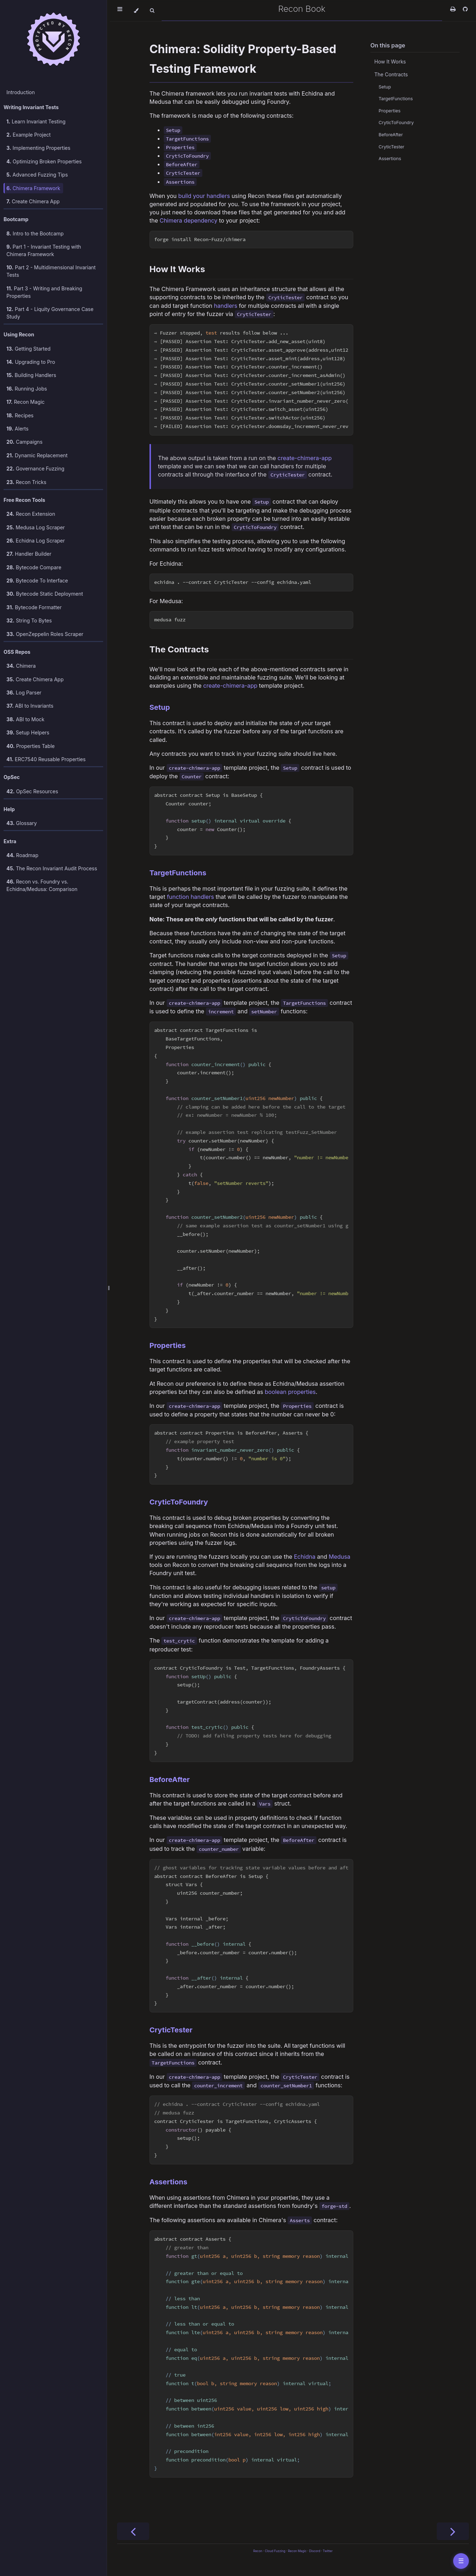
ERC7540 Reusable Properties (46, 759)
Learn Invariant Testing (36, 121)
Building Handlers (31, 375)
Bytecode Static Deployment (44, 594)
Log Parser (23, 692)
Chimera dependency (188, 220)
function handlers (190, 896)
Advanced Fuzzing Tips (37, 175)
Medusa (339, 1556)
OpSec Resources (32, 791)
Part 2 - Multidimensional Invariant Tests (51, 271)
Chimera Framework (33, 188)
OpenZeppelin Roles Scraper (44, 634)
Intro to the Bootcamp (35, 233)
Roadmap (22, 855)
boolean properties (290, 1391)
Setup (160, 707)
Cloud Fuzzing (275, 2551)
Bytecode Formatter (34, 607)
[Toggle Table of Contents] (120, 10)
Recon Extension (30, 514)
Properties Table (30, 746)
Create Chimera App (33, 201)
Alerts (17, 429)
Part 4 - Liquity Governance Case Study (49, 313)
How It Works (177, 269)
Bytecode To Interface (37, 580)
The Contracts (179, 649)
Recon (257, 2551)
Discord (314, 2551)
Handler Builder (28, 554)
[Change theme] (136, 10)
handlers (225, 305)
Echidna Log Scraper (35, 541)
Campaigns (24, 442)
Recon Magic (25, 402)
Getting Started (28, 349)
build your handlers (204, 195)
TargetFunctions (178, 873)
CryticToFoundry (179, 1502)
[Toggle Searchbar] (152, 10)
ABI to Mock (25, 719)
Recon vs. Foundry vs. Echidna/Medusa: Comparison (41, 885)
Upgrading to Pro (30, 362)
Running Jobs (26, 389)
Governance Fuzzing (35, 468)
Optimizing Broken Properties (44, 161)
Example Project (28, 135)
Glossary (21, 823)
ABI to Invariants (30, 706)
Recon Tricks (26, 482)
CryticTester (171, 2030)
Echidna (304, 1556)
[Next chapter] (453, 2531)
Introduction (20, 92)
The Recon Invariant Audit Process (51, 868)
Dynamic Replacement (36, 455)
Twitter (328, 2551)
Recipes (20, 415)
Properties (168, 1345)
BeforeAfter (170, 1779)
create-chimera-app (305, 458)
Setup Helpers (27, 732)
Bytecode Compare (33, 567)
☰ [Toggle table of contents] (461, 2561)
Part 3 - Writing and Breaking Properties (44, 292)
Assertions (168, 2182)
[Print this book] (453, 8)
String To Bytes (29, 620)
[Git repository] (465, 8)
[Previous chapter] (133, 2531)
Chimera (21, 666)
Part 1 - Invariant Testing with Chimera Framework (43, 250)
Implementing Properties (38, 148)
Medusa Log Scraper (35, 527)
